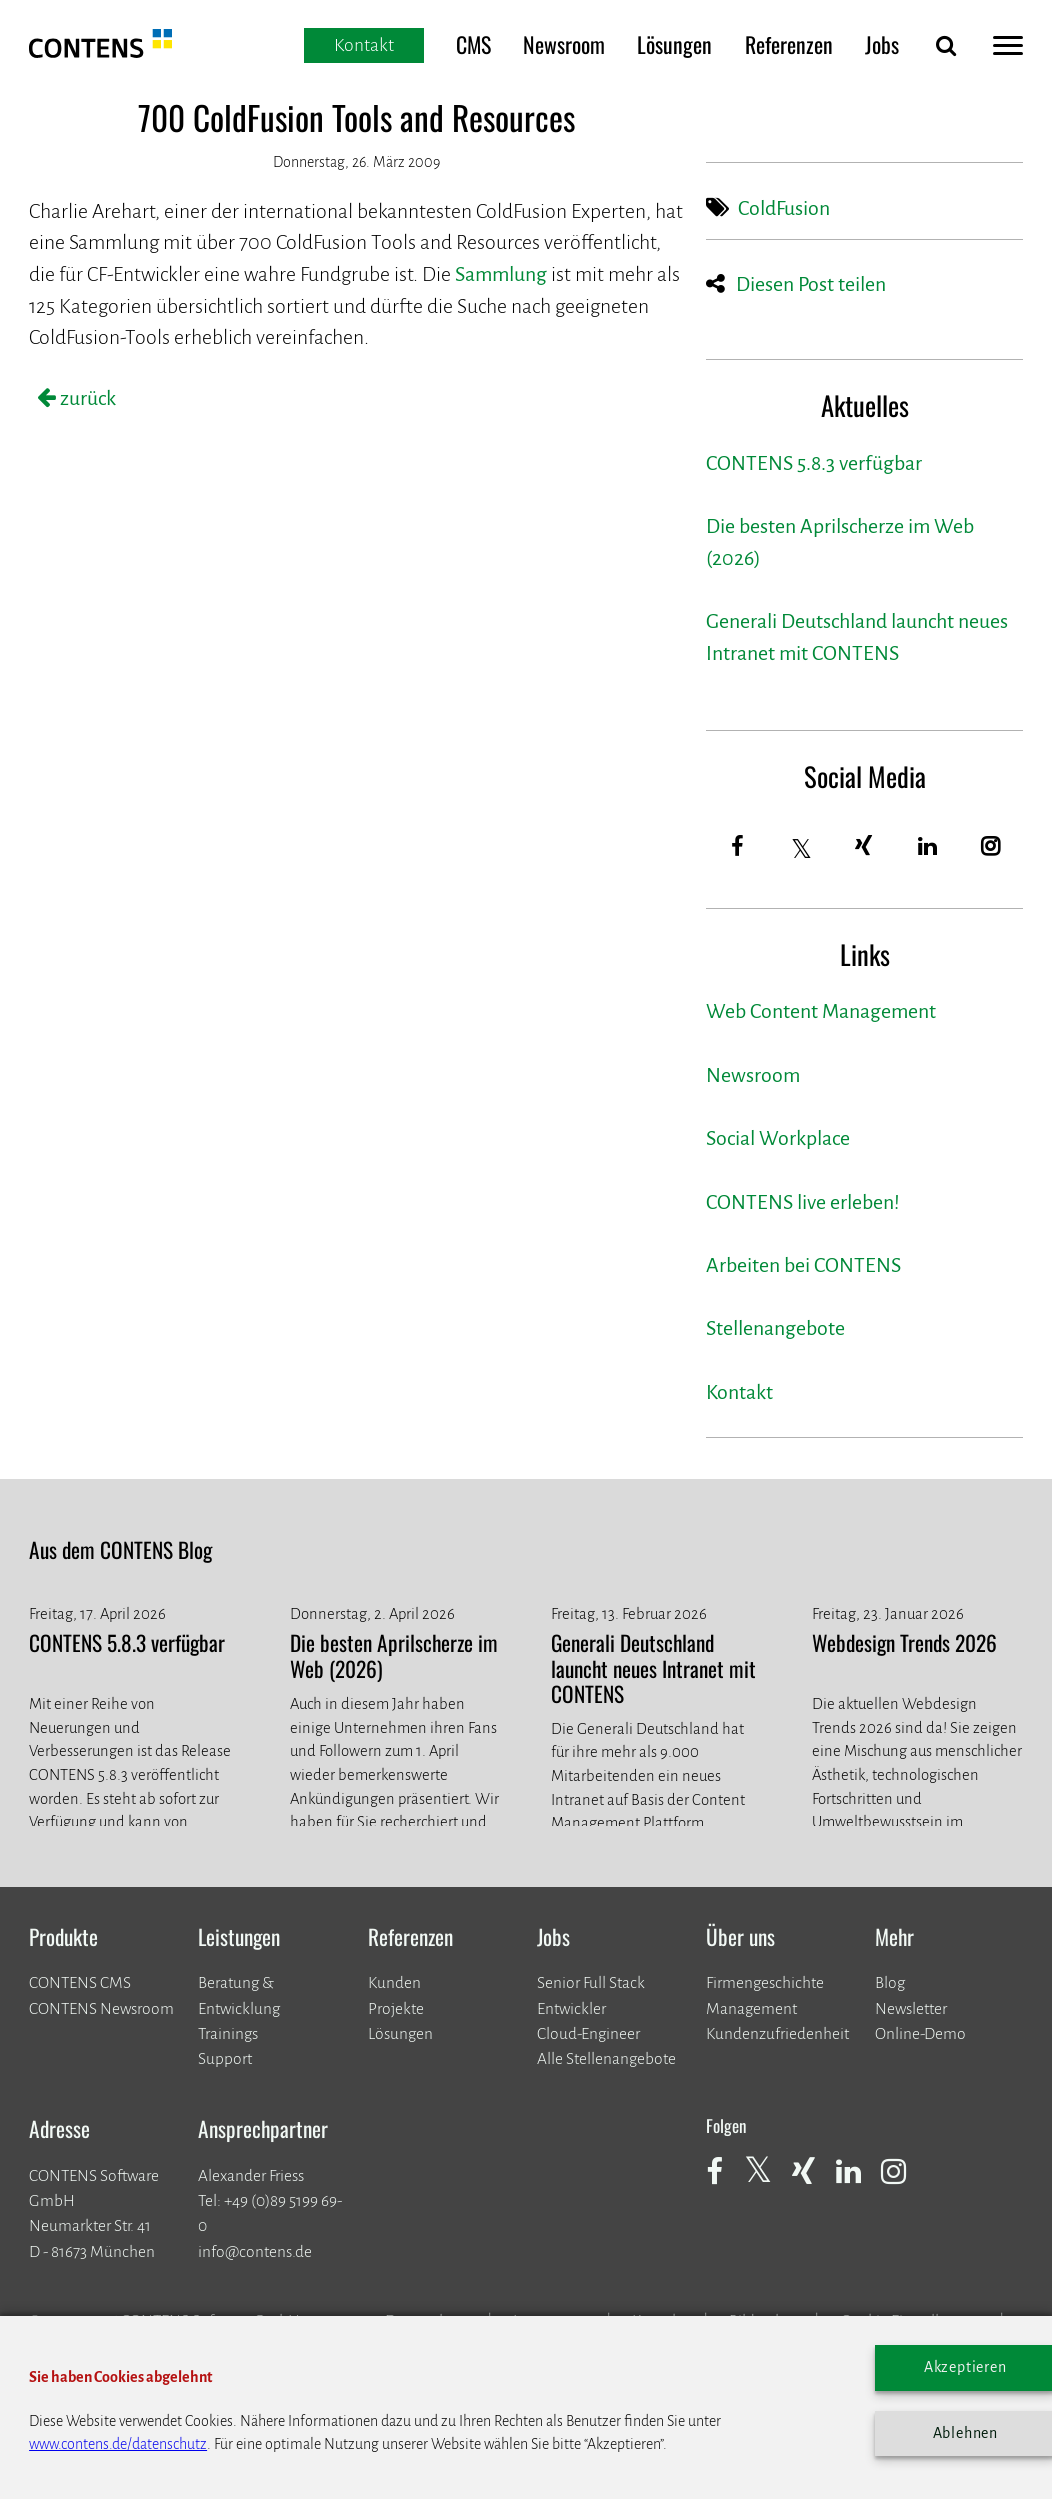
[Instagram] (992, 846)
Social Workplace (778, 1138)
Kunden (394, 1982)
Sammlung (501, 274)
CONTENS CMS (80, 1982)
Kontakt (739, 1392)
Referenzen (789, 44)
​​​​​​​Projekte (396, 2008)
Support (225, 2058)
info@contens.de (255, 2251)
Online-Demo (920, 2033)
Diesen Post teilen (811, 284)
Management (751, 2008)
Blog (890, 1982)
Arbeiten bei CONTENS (803, 1265)
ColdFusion (784, 208)
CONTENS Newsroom (101, 2008)
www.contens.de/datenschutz (118, 2444)
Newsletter (911, 2008)
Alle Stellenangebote (606, 2058)
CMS (473, 44)
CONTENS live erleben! (803, 1202)
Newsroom (564, 44)
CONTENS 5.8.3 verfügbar (814, 463)
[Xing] (865, 846)
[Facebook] (737, 846)
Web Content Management (821, 1011)
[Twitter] (803, 849)
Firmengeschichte (765, 1982)
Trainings (228, 2033)
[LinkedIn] (928, 846)
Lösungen (674, 44)
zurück (86, 398)
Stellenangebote (775, 1328)
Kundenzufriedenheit (777, 2033)
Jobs (882, 44)
